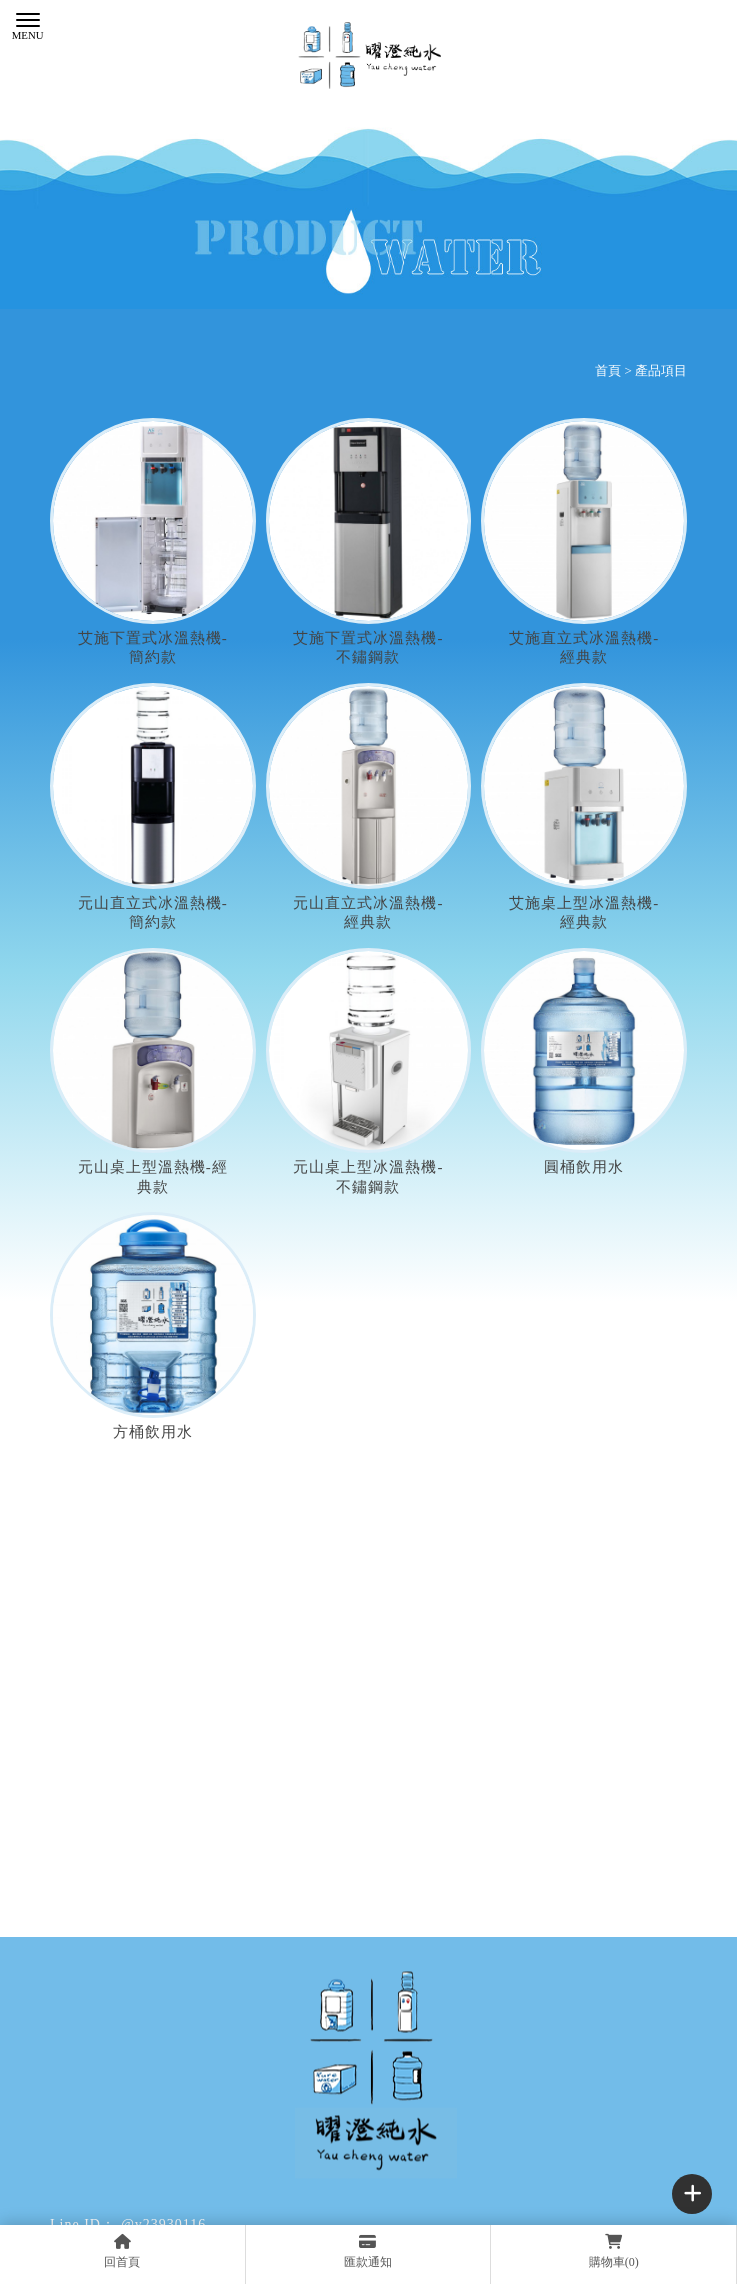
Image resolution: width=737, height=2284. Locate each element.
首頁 (608, 370)
